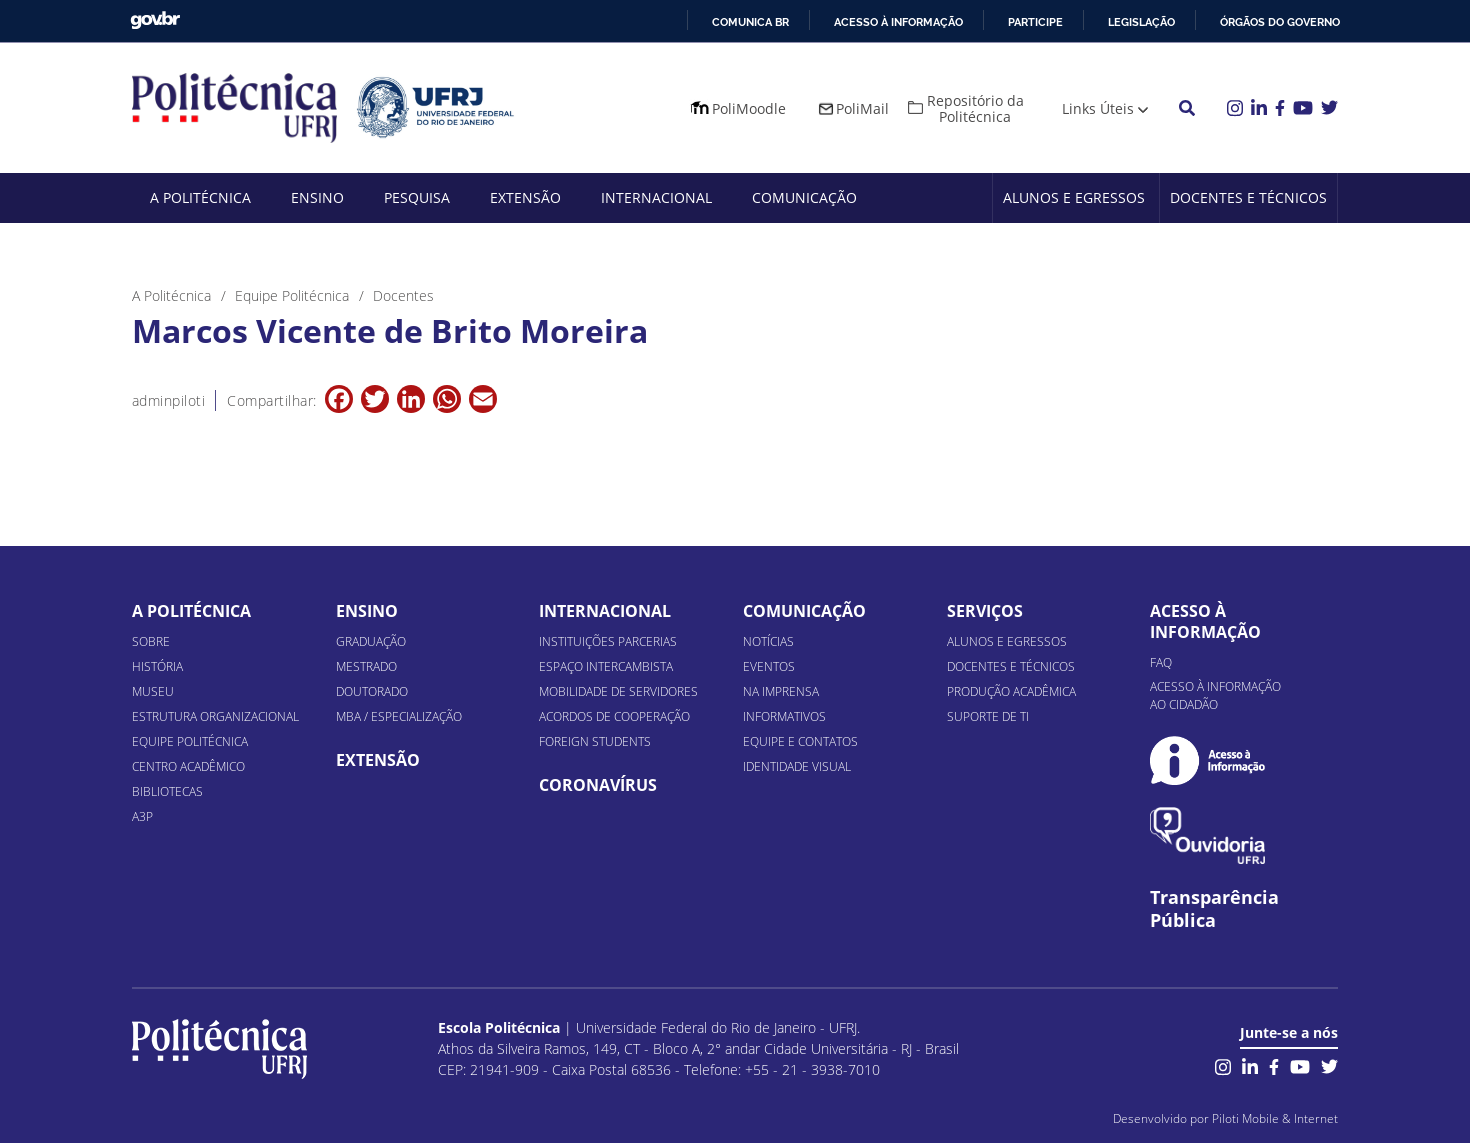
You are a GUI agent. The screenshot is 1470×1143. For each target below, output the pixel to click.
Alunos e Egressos (1074, 197)
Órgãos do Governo (1280, 22)
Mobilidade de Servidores (618, 691)
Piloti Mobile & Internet (1275, 1118)
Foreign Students (595, 741)
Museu (153, 691)
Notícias (768, 641)
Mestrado (366, 666)
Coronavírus (598, 785)
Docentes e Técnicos (1248, 197)
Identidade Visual (797, 766)
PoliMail (862, 108)
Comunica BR (750, 22)
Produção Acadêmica (1011, 691)
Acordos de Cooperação (614, 716)
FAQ (1161, 662)
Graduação (371, 641)
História (157, 666)
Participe (1035, 22)
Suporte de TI (988, 716)
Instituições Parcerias (608, 641)
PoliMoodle (749, 108)
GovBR (155, 20)
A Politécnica (200, 197)
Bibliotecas (167, 791)
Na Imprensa (781, 691)
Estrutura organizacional (215, 716)
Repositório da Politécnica (975, 108)
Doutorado (372, 691)
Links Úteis (1098, 108)
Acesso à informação (898, 22)
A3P (142, 816)
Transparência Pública (1214, 909)
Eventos (769, 666)
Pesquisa (417, 197)
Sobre (151, 641)
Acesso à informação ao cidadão (1215, 695)
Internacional (656, 197)
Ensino (317, 197)
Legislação (1141, 22)
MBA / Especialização (399, 716)
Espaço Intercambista (606, 666)
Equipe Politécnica (190, 741)
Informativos (784, 716)
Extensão (525, 197)
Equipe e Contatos (800, 741)
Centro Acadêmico (188, 766)
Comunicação (804, 197)
